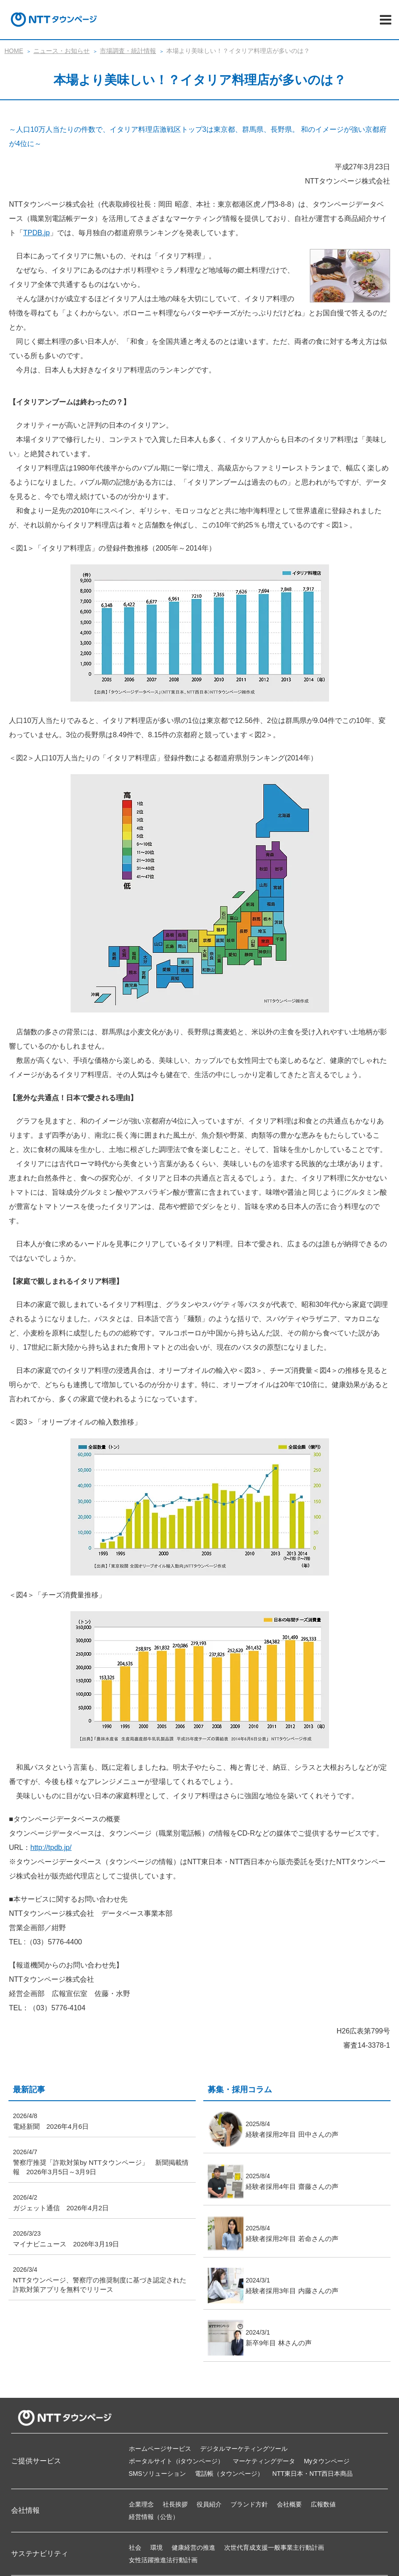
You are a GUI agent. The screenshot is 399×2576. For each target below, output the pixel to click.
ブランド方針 (249, 2504)
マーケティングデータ (264, 2461)
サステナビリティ (39, 2553)
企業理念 (141, 2504)
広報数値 (323, 2504)
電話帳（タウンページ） (229, 2473)
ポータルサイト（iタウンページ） (176, 2461)
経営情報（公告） (154, 2516)
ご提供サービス (36, 2461)
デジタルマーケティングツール (244, 2448)
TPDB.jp (36, 233)
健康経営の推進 (193, 2547)
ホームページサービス (160, 2448)
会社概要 (289, 2504)
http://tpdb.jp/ (51, 1847)
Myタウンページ (327, 2461)
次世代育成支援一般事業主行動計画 (274, 2547)
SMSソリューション (157, 2473)
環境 (156, 2547)
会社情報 (25, 2510)
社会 (135, 2547)
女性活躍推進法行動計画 (163, 2560)
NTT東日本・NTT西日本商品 (312, 2473)
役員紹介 (209, 2504)
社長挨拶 (175, 2504)
